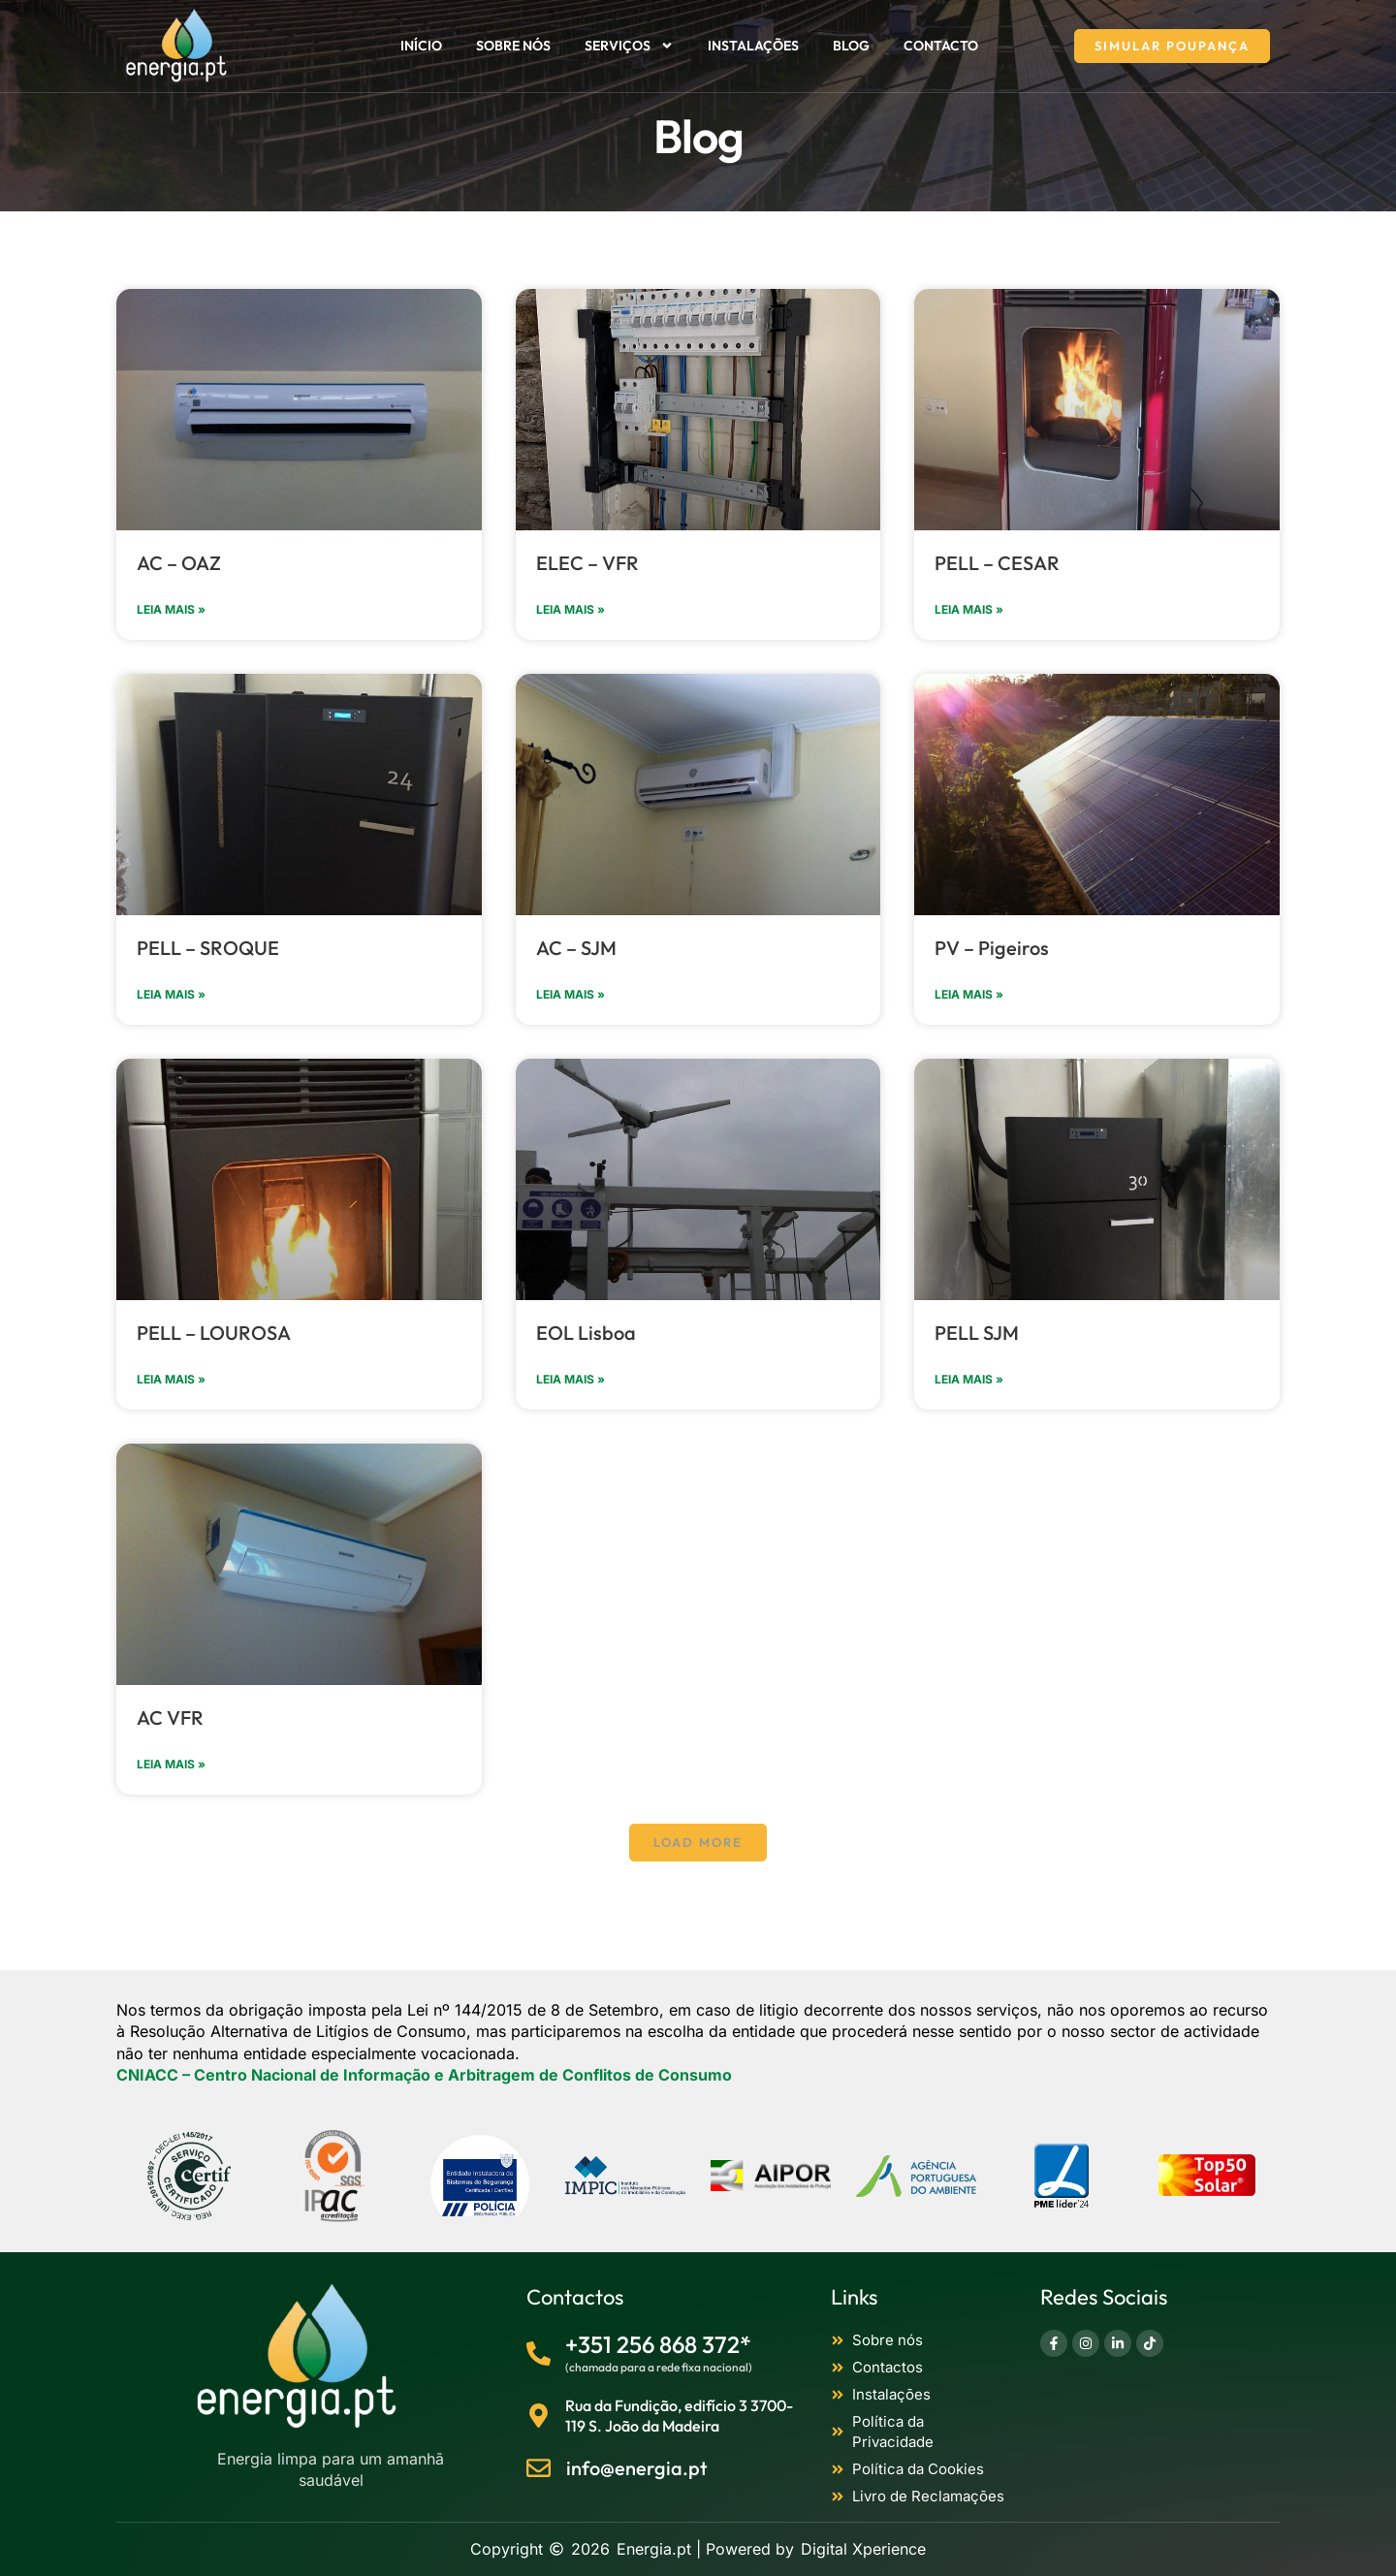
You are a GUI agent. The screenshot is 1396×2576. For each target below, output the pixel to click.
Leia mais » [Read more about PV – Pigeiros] (969, 994)
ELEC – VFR (587, 563)
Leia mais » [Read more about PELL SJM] (969, 1379)
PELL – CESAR (997, 563)
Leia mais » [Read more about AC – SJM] (570, 994)
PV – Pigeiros (992, 948)
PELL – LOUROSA (214, 1332)
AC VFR (170, 1717)
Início (421, 45)
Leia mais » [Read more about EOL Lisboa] (570, 1379)
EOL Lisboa (586, 1332)
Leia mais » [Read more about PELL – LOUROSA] (171, 1379)
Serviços (629, 45)
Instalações (753, 45)
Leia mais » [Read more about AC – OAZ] (171, 609)
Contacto (941, 45)
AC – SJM (576, 948)
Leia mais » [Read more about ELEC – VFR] (570, 609)
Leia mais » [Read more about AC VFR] (171, 1764)
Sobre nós (513, 45)
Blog (851, 45)
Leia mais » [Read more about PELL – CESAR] (969, 609)
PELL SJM (977, 1332)
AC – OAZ (179, 563)
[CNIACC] (424, 2074)
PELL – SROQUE (208, 948)
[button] (698, 1842)
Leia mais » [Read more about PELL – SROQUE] (171, 994)
